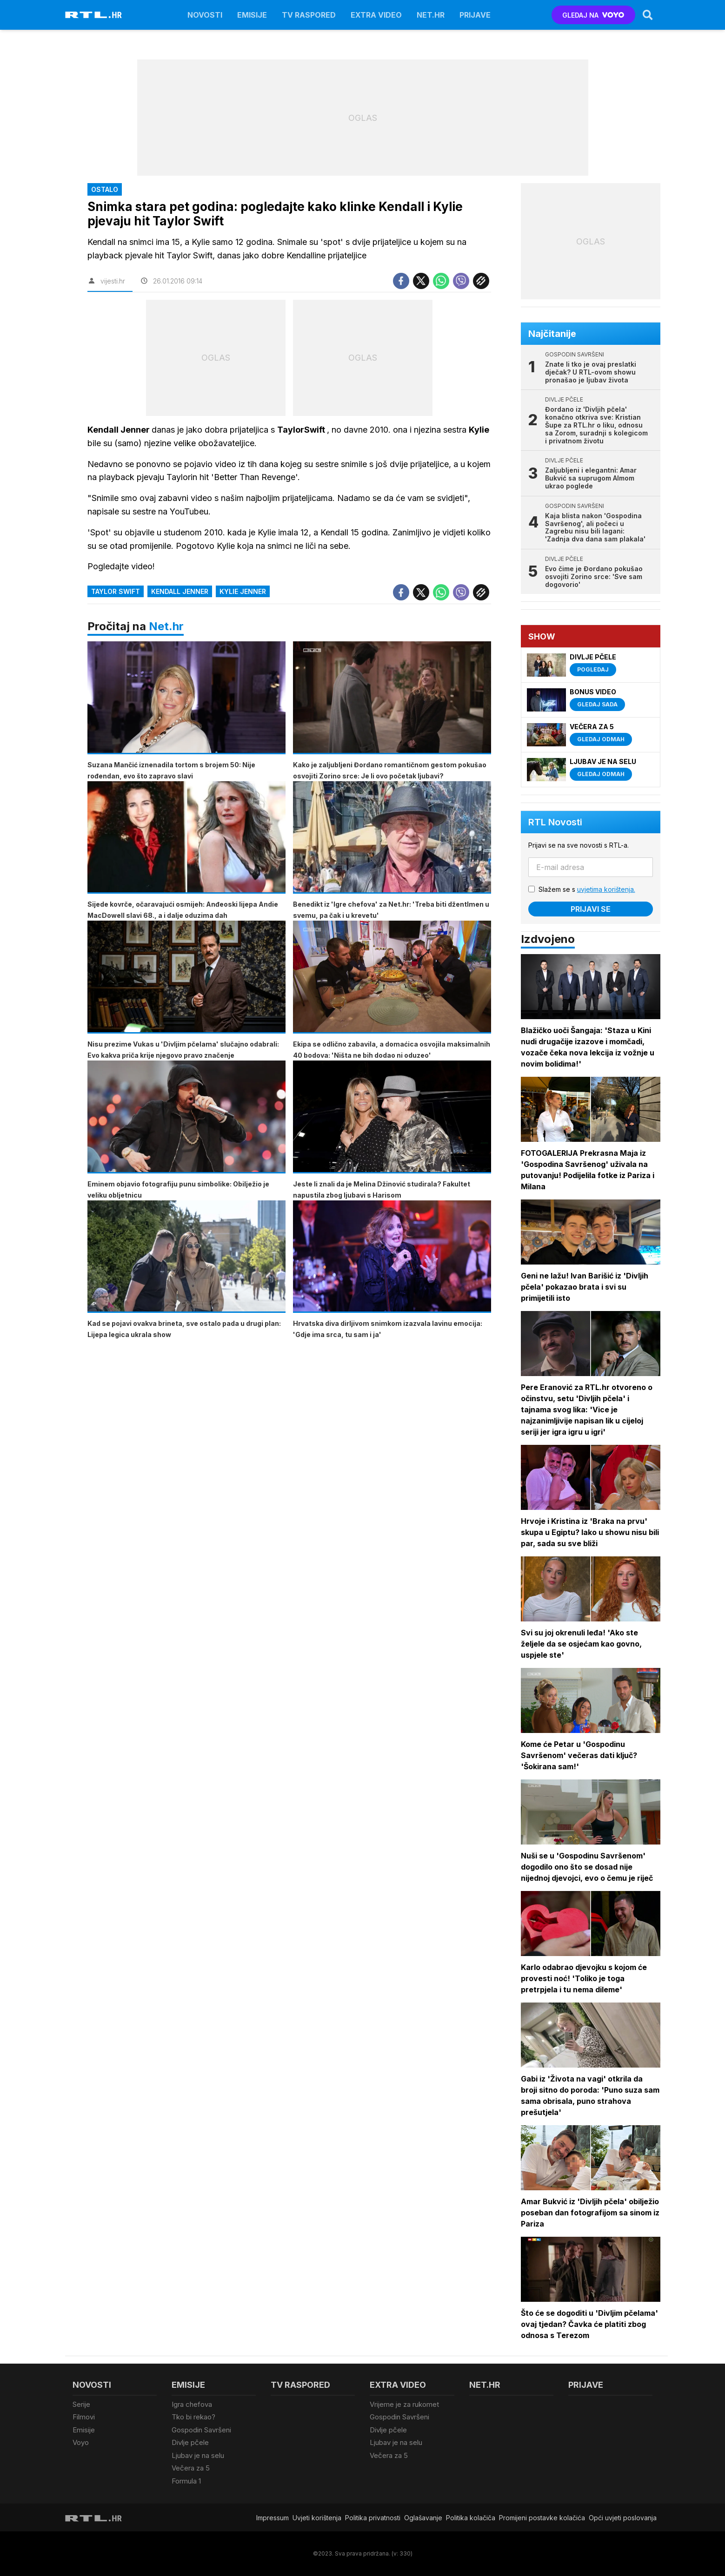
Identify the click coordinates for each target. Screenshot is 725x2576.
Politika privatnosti (372, 2518)
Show (541, 636)
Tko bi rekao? (193, 2416)
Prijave (475, 15)
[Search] (648, 15)
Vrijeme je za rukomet (404, 2404)
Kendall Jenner (179, 591)
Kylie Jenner (242, 591)
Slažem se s (587, 889)
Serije (81, 2404)
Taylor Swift (115, 591)
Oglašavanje (423, 2518)
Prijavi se (591, 909)
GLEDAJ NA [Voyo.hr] (593, 15)
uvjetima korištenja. (606, 889)
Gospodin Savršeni (201, 2429)
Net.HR (431, 15)
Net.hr (166, 626)
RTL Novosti (555, 822)
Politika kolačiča (470, 2518)
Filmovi (84, 2416)
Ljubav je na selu (198, 2455)
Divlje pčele (190, 2442)
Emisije (252, 15)
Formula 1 (186, 2481)
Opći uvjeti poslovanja (623, 2518)
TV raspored (309, 15)
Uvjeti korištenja (317, 2518)
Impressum (272, 2518)
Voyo (81, 2442)
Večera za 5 (191, 2468)
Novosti (204, 15)
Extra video (376, 15)
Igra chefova (192, 2404)
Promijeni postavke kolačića (542, 2518)
